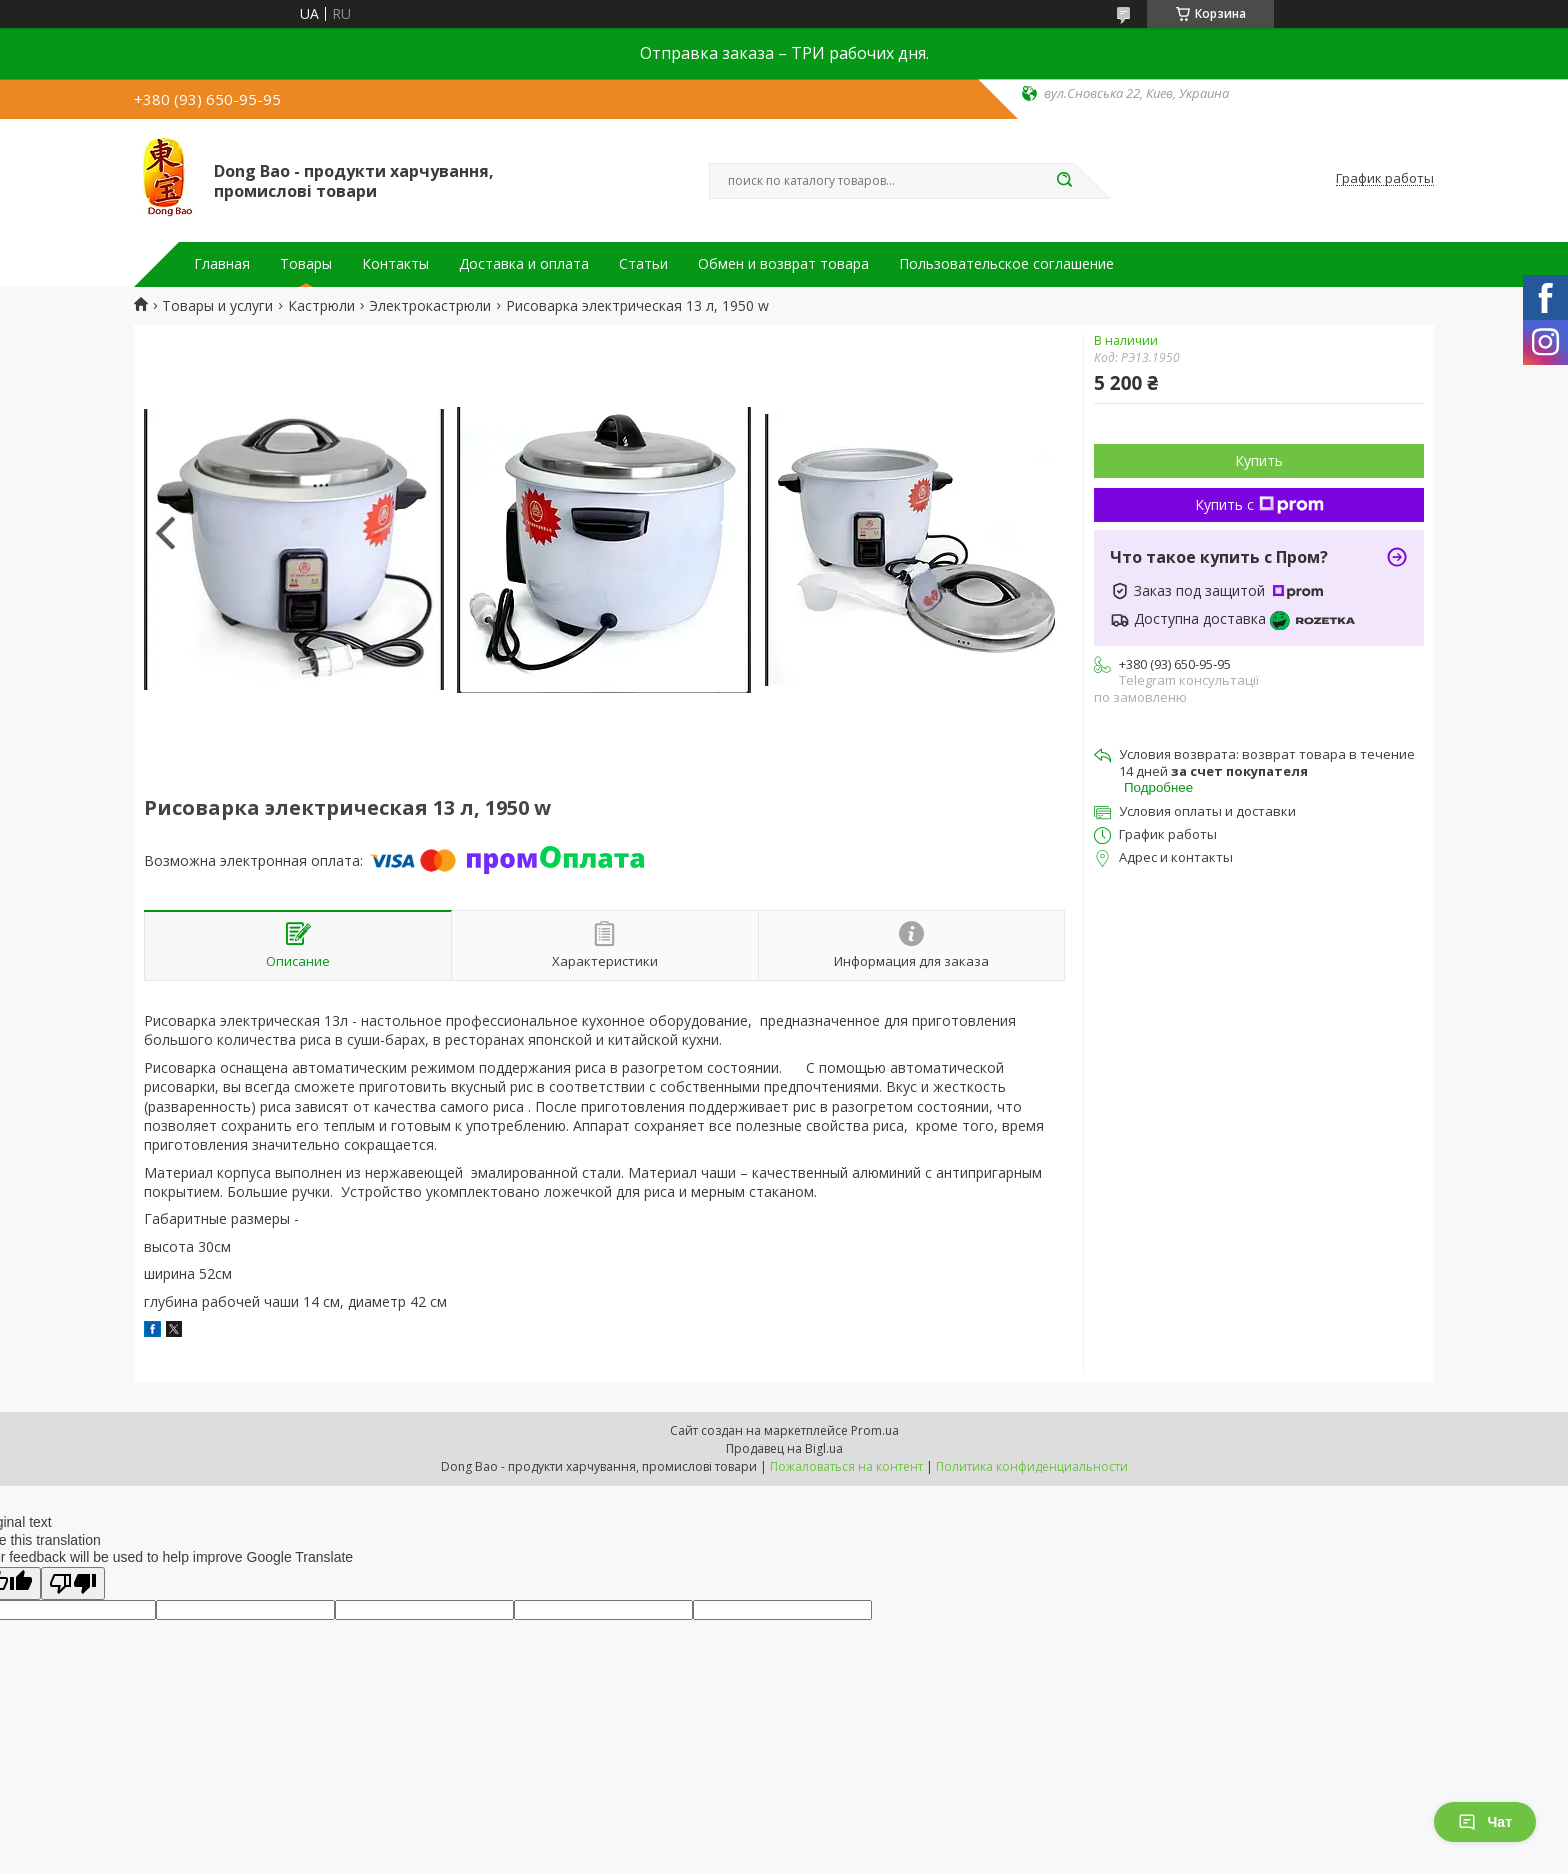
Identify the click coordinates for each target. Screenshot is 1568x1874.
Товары (306, 264)
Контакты (395, 264)
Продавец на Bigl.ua (784, 1448)
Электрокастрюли (430, 306)
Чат (1485, 1822)
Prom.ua (875, 1430)
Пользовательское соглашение (1006, 264)
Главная (222, 264)
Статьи (643, 264)
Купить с (1259, 504)
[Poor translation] (73, 1583)
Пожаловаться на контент (846, 1466)
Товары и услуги (217, 306)
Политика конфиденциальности (1032, 1466)
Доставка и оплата (524, 264)
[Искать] (1064, 181)
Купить (1259, 460)
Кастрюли (321, 306)
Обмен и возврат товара (783, 264)
